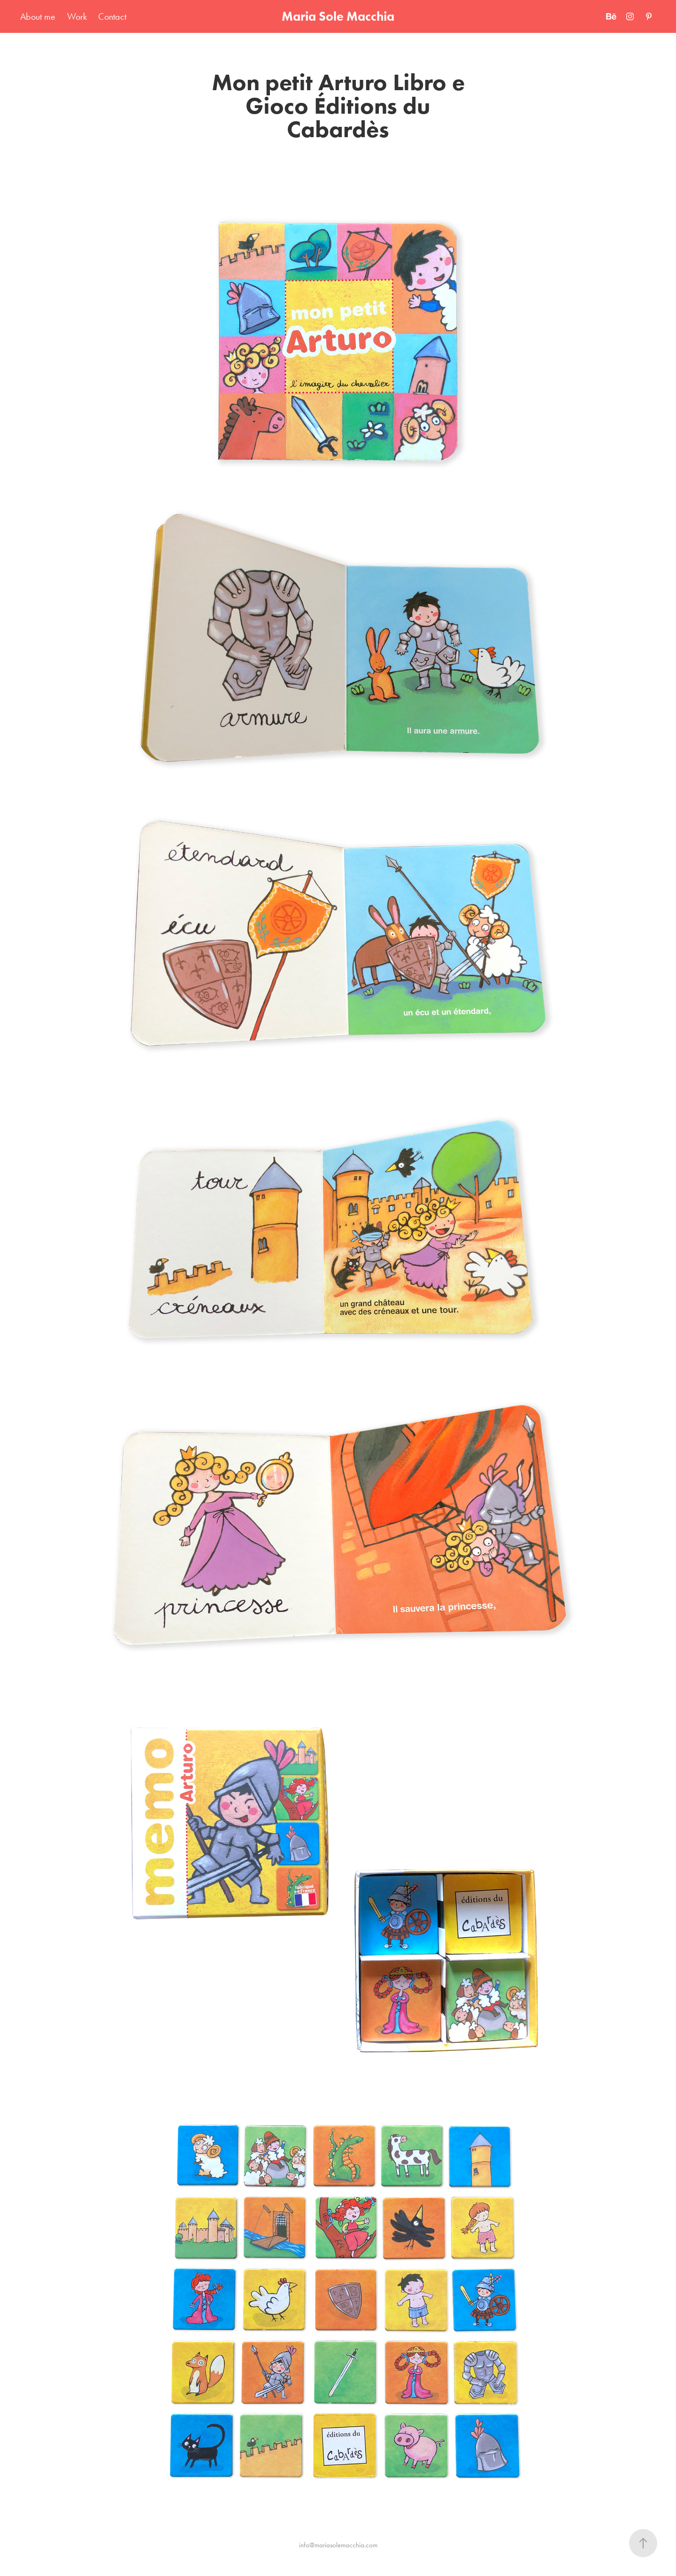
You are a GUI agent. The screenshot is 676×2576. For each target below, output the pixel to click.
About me (37, 16)
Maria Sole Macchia (338, 16)
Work (77, 16)
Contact (112, 16)
